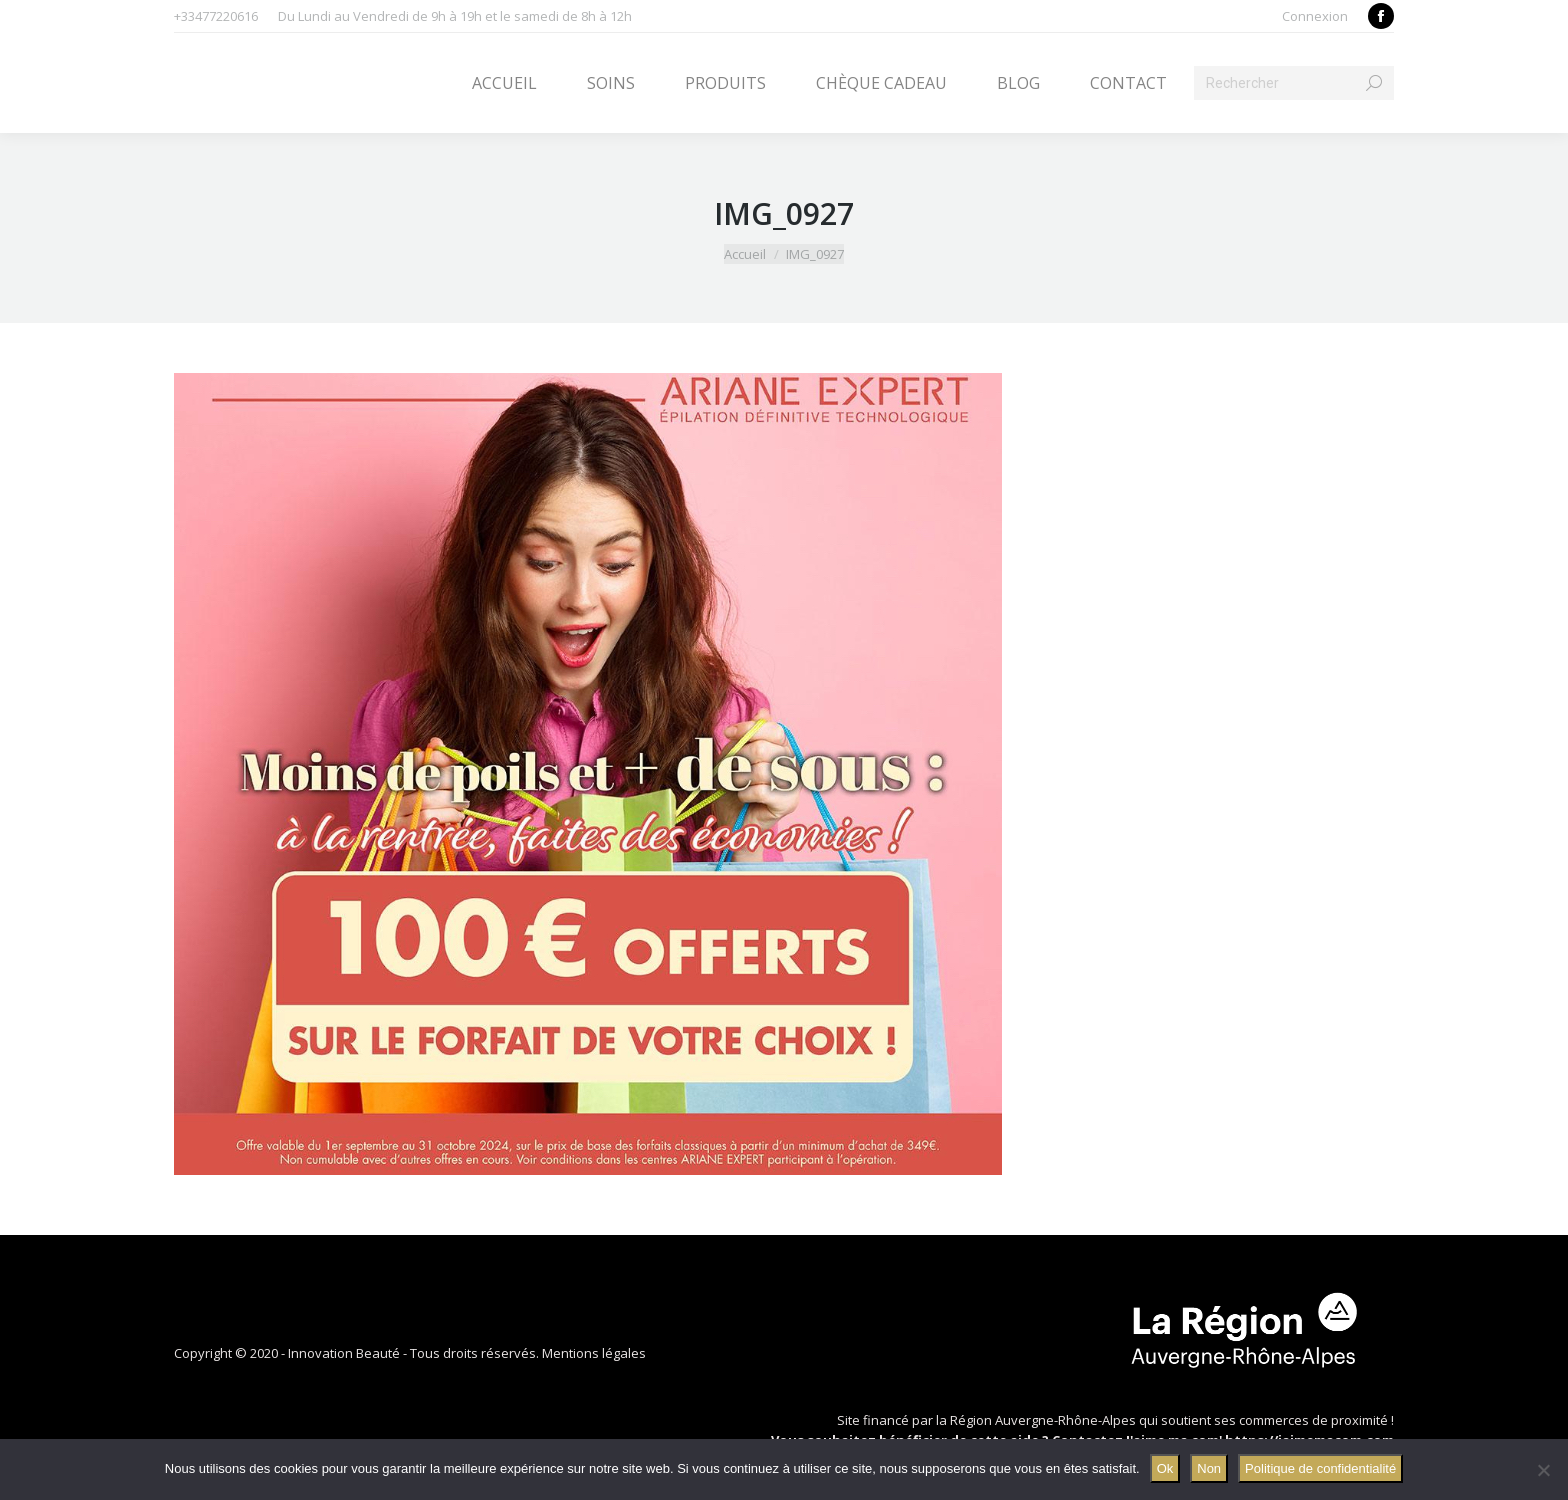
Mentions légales (594, 1353)
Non (1209, 1468)
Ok (1165, 1468)
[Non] (1543, 1470)
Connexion (1315, 16)
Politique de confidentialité (1320, 1468)
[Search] (1294, 83)
